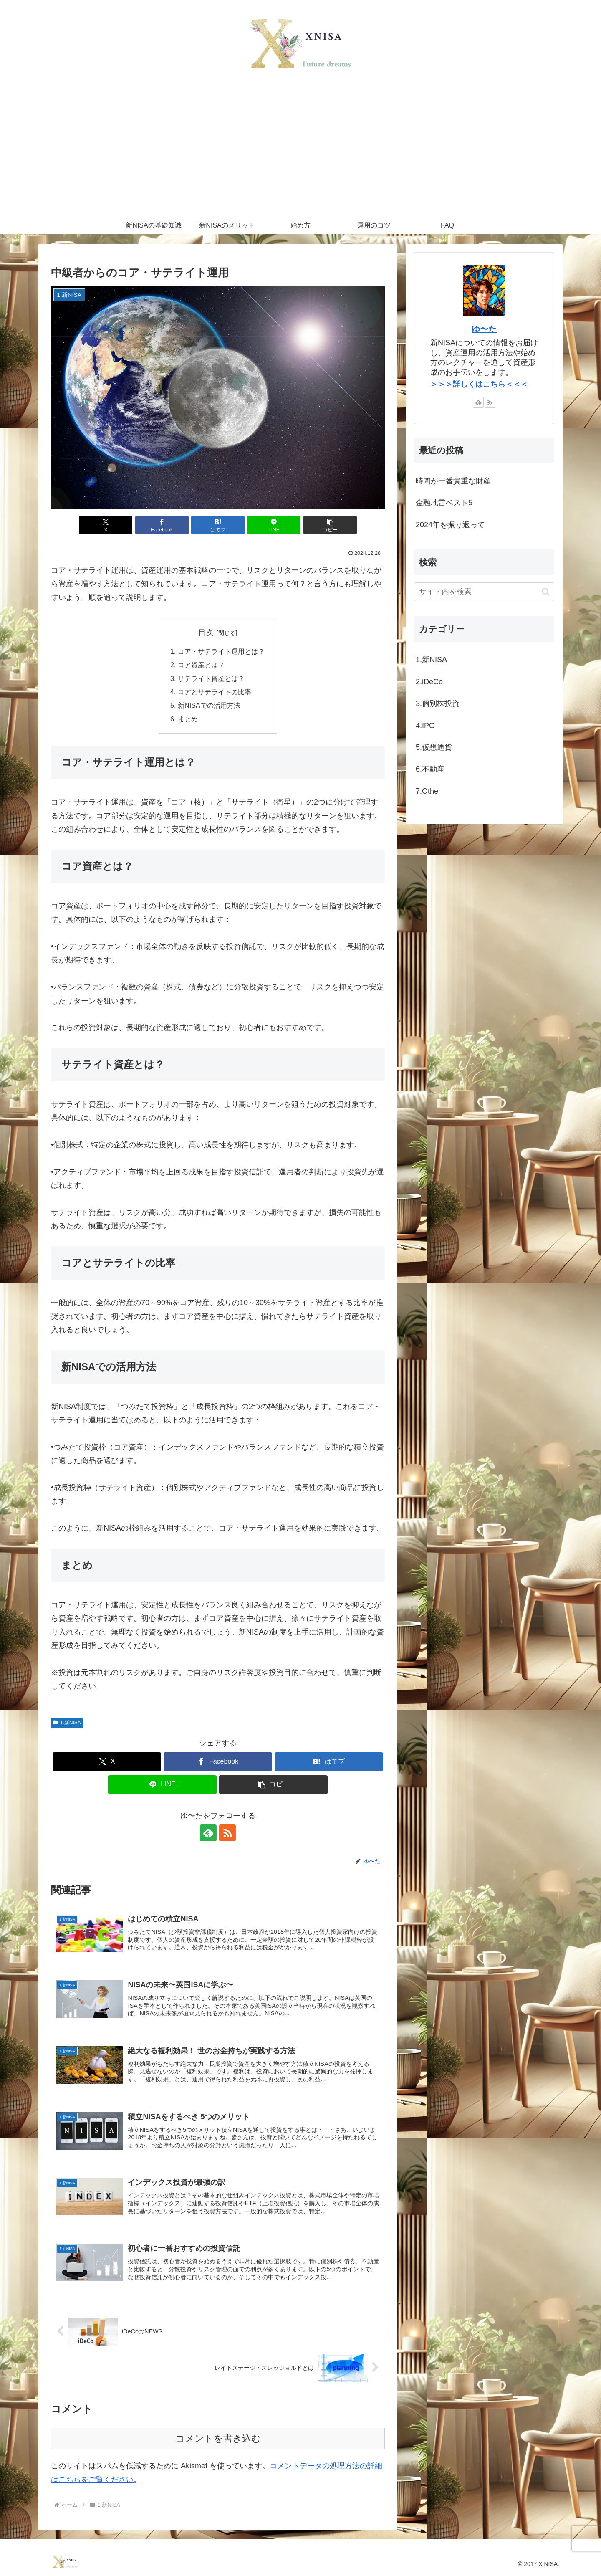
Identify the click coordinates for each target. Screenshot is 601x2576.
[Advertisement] (300, 154)
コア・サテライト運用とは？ (221, 651)
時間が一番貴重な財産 (453, 481)
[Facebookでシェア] (162, 525)
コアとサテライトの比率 (214, 692)
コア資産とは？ (201, 664)
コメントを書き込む (218, 2438)
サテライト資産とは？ (211, 678)
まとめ (188, 719)
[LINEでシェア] (273, 525)
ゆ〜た (484, 329)
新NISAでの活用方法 (209, 705)
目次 (205, 632)
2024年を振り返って (450, 525)
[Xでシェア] (105, 525)
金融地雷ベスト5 (444, 502)
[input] (484, 591)
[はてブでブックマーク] (218, 525)
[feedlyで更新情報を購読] (208, 1832)
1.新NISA (67, 1723)
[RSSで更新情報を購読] (227, 1832)
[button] (330, 525)
